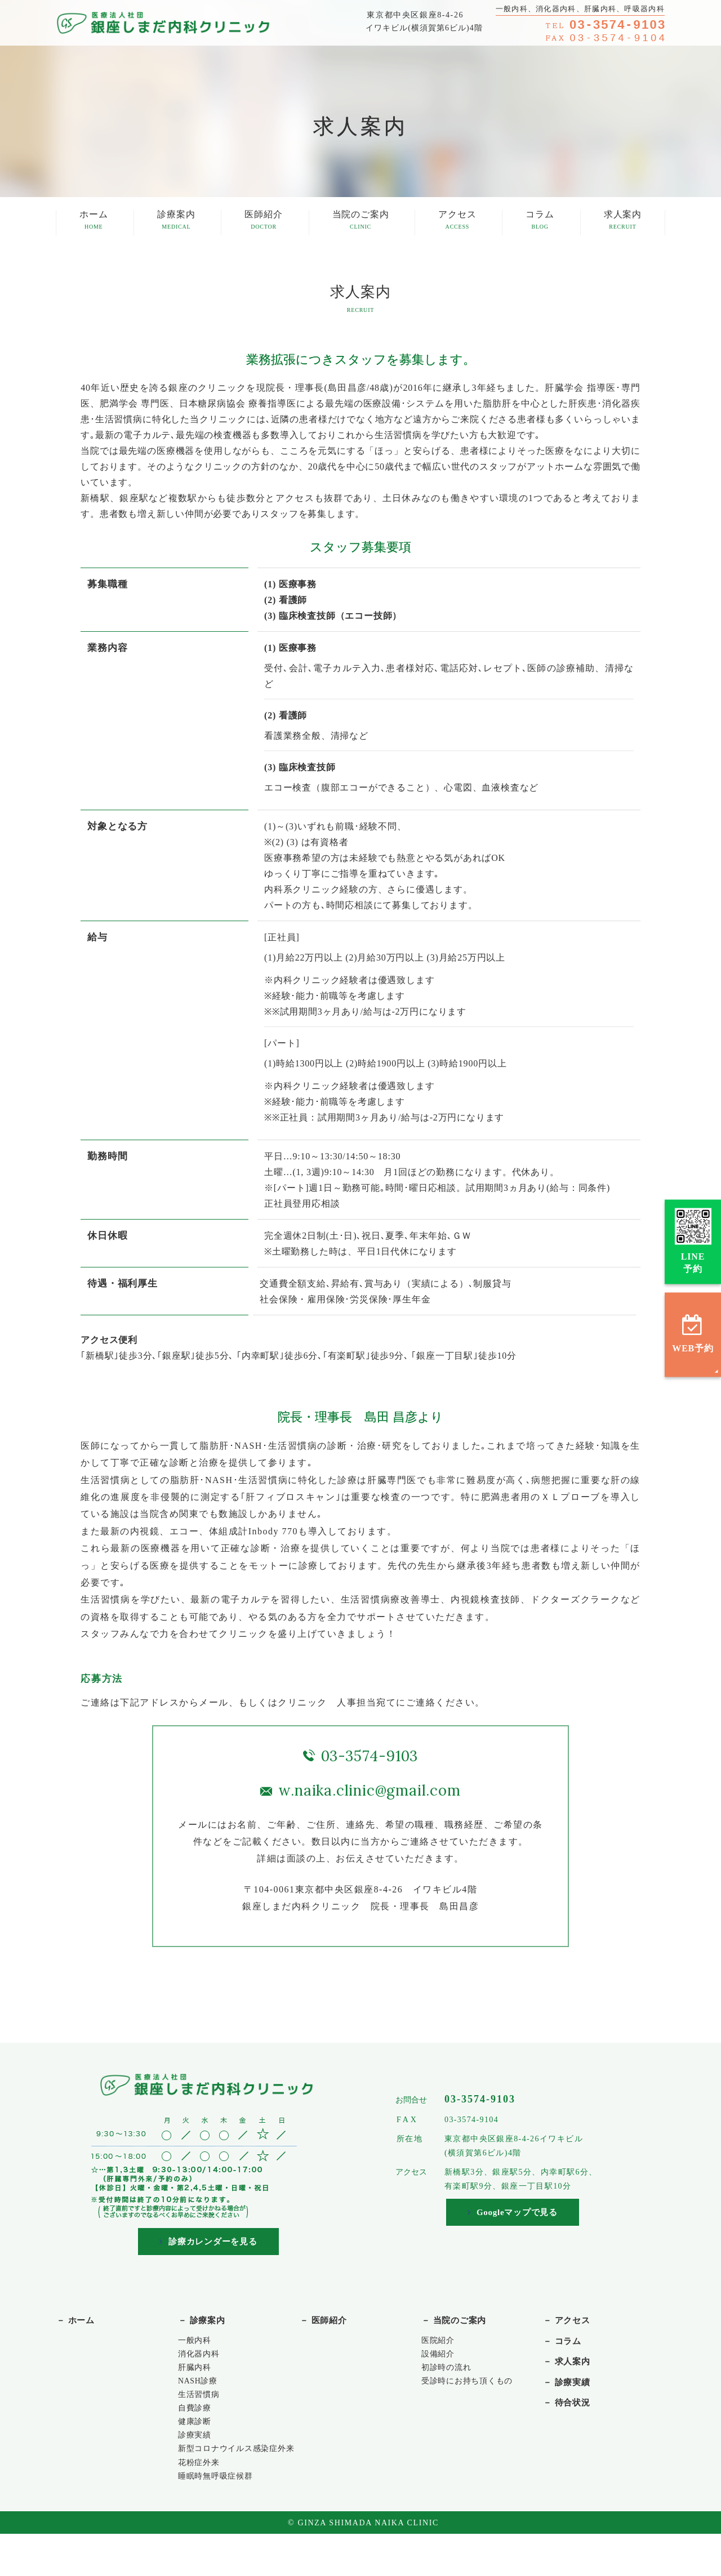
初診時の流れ (449, 2375)
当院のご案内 (360, 221)
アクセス (457, 221)
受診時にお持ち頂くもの (473, 2391)
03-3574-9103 (370, 1756)
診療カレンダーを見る (209, 2242)
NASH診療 (200, 2391)
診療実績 (197, 2454)
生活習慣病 (201, 2407)
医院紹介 (440, 2344)
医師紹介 (263, 221)
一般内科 (197, 2344)
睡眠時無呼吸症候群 (220, 2517)
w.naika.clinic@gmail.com (369, 1790)
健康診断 (197, 2438)
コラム (540, 221)
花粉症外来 (201, 2501)
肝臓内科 (197, 2375)
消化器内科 (201, 2359)
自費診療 (197, 2422)
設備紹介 (440, 2359)
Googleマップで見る (512, 2212)
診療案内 (176, 221)
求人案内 (623, 221)
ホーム (93, 221)
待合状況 (578, 2413)
